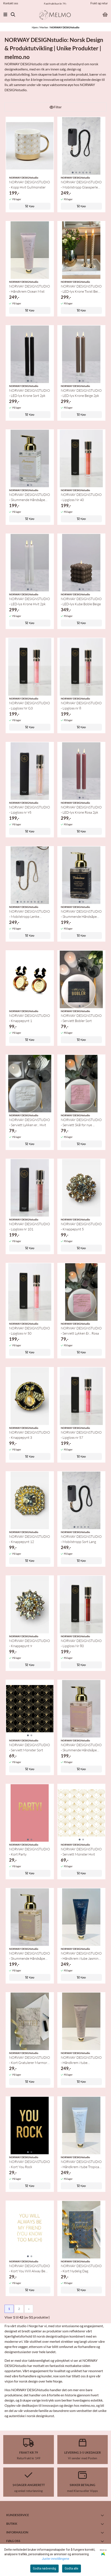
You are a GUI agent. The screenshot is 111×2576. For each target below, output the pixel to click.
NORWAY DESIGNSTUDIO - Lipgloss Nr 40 (81, 497)
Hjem (35, 27)
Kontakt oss (10, 3)
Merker (44, 27)
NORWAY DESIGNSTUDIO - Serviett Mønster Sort (29, 1747)
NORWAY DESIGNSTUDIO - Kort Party (29, 1851)
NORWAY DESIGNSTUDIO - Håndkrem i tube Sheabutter (81, 2060)
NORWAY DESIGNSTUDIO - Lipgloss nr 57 (81, 1435)
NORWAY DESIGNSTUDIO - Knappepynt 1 (29, 1018)
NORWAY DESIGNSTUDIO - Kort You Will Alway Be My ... (29, 2269)
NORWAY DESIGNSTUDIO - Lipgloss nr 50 (29, 1330)
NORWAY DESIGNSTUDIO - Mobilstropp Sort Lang (81, 1539)
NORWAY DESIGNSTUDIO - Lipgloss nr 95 (29, 809)
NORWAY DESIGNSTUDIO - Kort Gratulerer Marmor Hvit (29, 2060)
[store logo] (55, 14)
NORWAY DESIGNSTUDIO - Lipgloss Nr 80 (81, 1643)
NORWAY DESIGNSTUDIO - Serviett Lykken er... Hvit (29, 1122)
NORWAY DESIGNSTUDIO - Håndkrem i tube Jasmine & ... (81, 1956)
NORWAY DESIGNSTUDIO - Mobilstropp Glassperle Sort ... (81, 185)
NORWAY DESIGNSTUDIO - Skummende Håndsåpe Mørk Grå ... (81, 914)
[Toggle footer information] (103, 2515)
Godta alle (71, 2568)
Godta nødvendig (44, 2568)
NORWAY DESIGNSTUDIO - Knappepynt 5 (81, 1226)
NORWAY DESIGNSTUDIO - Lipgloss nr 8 (81, 705)
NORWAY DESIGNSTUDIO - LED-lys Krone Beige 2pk (81, 393)
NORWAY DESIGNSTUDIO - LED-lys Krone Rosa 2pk (81, 809)
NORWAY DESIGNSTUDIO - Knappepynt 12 (29, 1539)
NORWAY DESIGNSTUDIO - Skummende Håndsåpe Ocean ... (81, 1748)
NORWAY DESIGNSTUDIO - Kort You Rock (29, 2164)
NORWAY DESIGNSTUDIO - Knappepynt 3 (29, 1435)
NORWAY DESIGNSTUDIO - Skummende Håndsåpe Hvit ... (29, 497)
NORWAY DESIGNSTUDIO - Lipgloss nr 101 (29, 1226)
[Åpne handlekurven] (105, 15)
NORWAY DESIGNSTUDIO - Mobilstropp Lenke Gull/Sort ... (29, 914)
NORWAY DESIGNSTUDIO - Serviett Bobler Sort (81, 1018)
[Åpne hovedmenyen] (5, 14)
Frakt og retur (99, 3)
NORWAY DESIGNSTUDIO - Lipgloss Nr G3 (29, 705)
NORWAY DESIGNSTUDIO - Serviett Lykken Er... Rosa (81, 1330)
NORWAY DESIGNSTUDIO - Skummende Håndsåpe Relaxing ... (29, 1956)
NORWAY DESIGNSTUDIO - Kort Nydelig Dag (81, 2268)
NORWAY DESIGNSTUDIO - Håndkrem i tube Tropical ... (81, 2164)
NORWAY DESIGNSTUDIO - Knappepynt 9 (29, 1643)
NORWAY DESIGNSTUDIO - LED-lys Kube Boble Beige (81, 601)
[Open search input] (13, 14)
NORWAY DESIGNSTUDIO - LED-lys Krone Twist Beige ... (81, 289)
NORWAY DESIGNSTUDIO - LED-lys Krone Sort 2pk (29, 393)
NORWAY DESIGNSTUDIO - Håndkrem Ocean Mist (29, 289)
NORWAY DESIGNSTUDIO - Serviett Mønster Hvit (81, 1851)
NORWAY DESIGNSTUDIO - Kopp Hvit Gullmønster (29, 184)
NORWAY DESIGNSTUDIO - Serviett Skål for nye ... (81, 1122)
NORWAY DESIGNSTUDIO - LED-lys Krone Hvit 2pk (29, 601)
